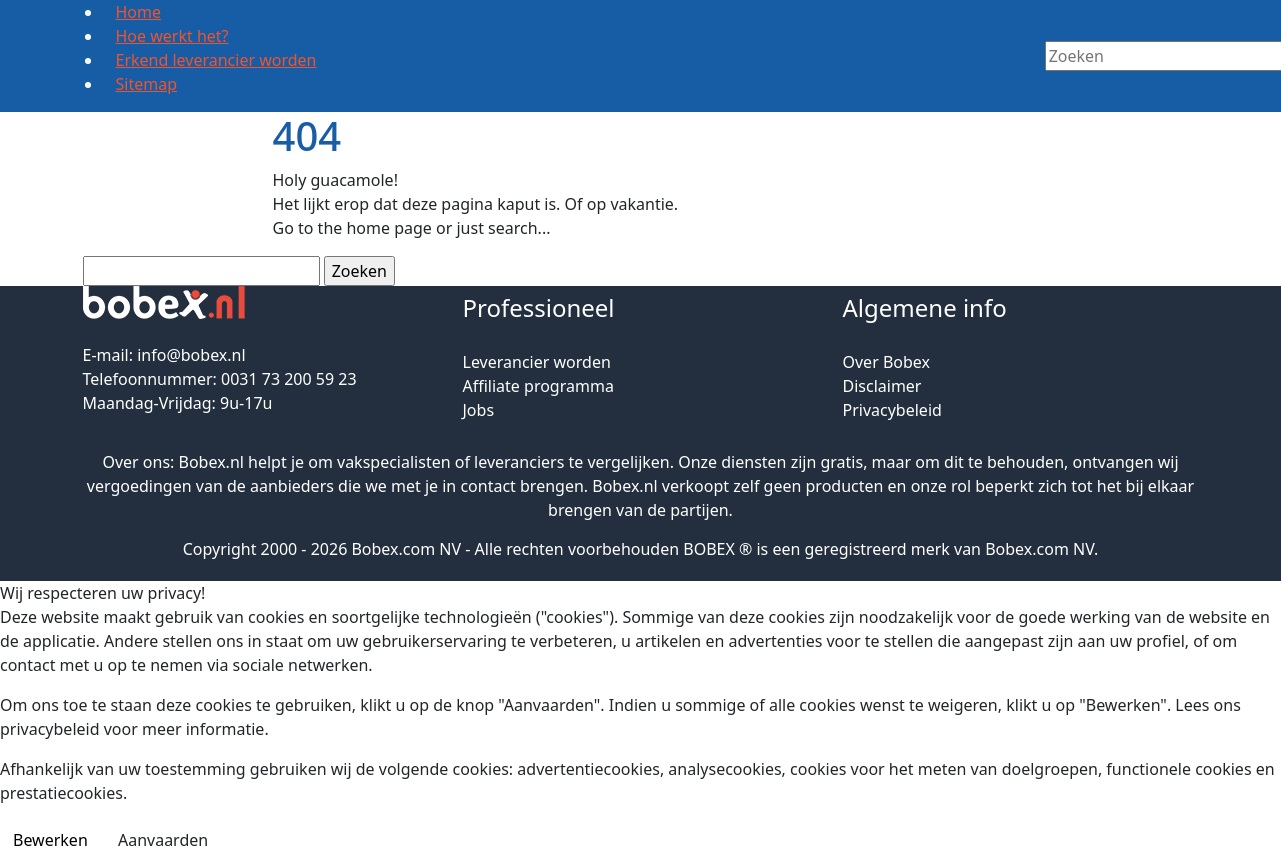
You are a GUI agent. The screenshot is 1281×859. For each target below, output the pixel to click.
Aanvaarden (163, 840)
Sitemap (147, 84)
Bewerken (50, 840)
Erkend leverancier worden (216, 60)
